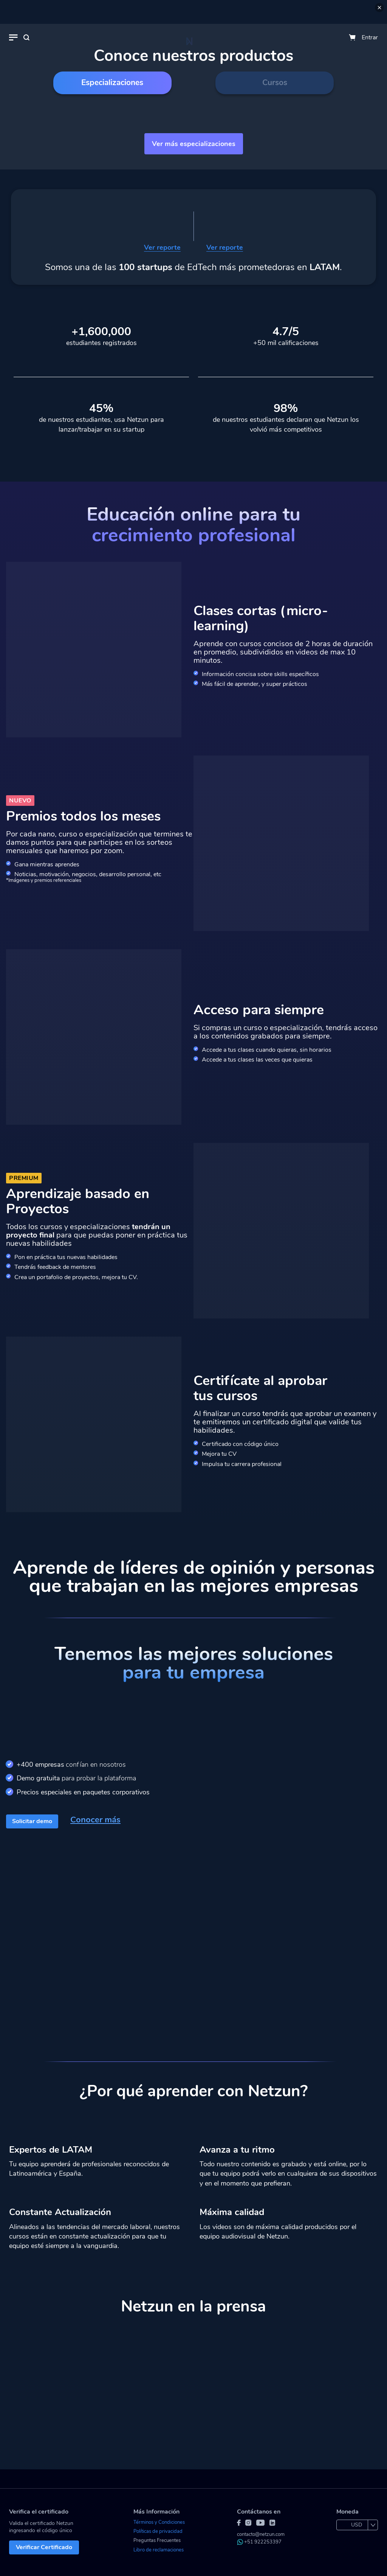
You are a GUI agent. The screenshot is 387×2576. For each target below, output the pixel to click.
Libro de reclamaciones (158, 2549)
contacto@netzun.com (261, 2534)
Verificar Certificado (44, 2547)
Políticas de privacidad (158, 2531)
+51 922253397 (259, 2542)
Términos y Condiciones (159, 2522)
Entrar (370, 37)
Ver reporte (162, 248)
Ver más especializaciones (193, 143)
